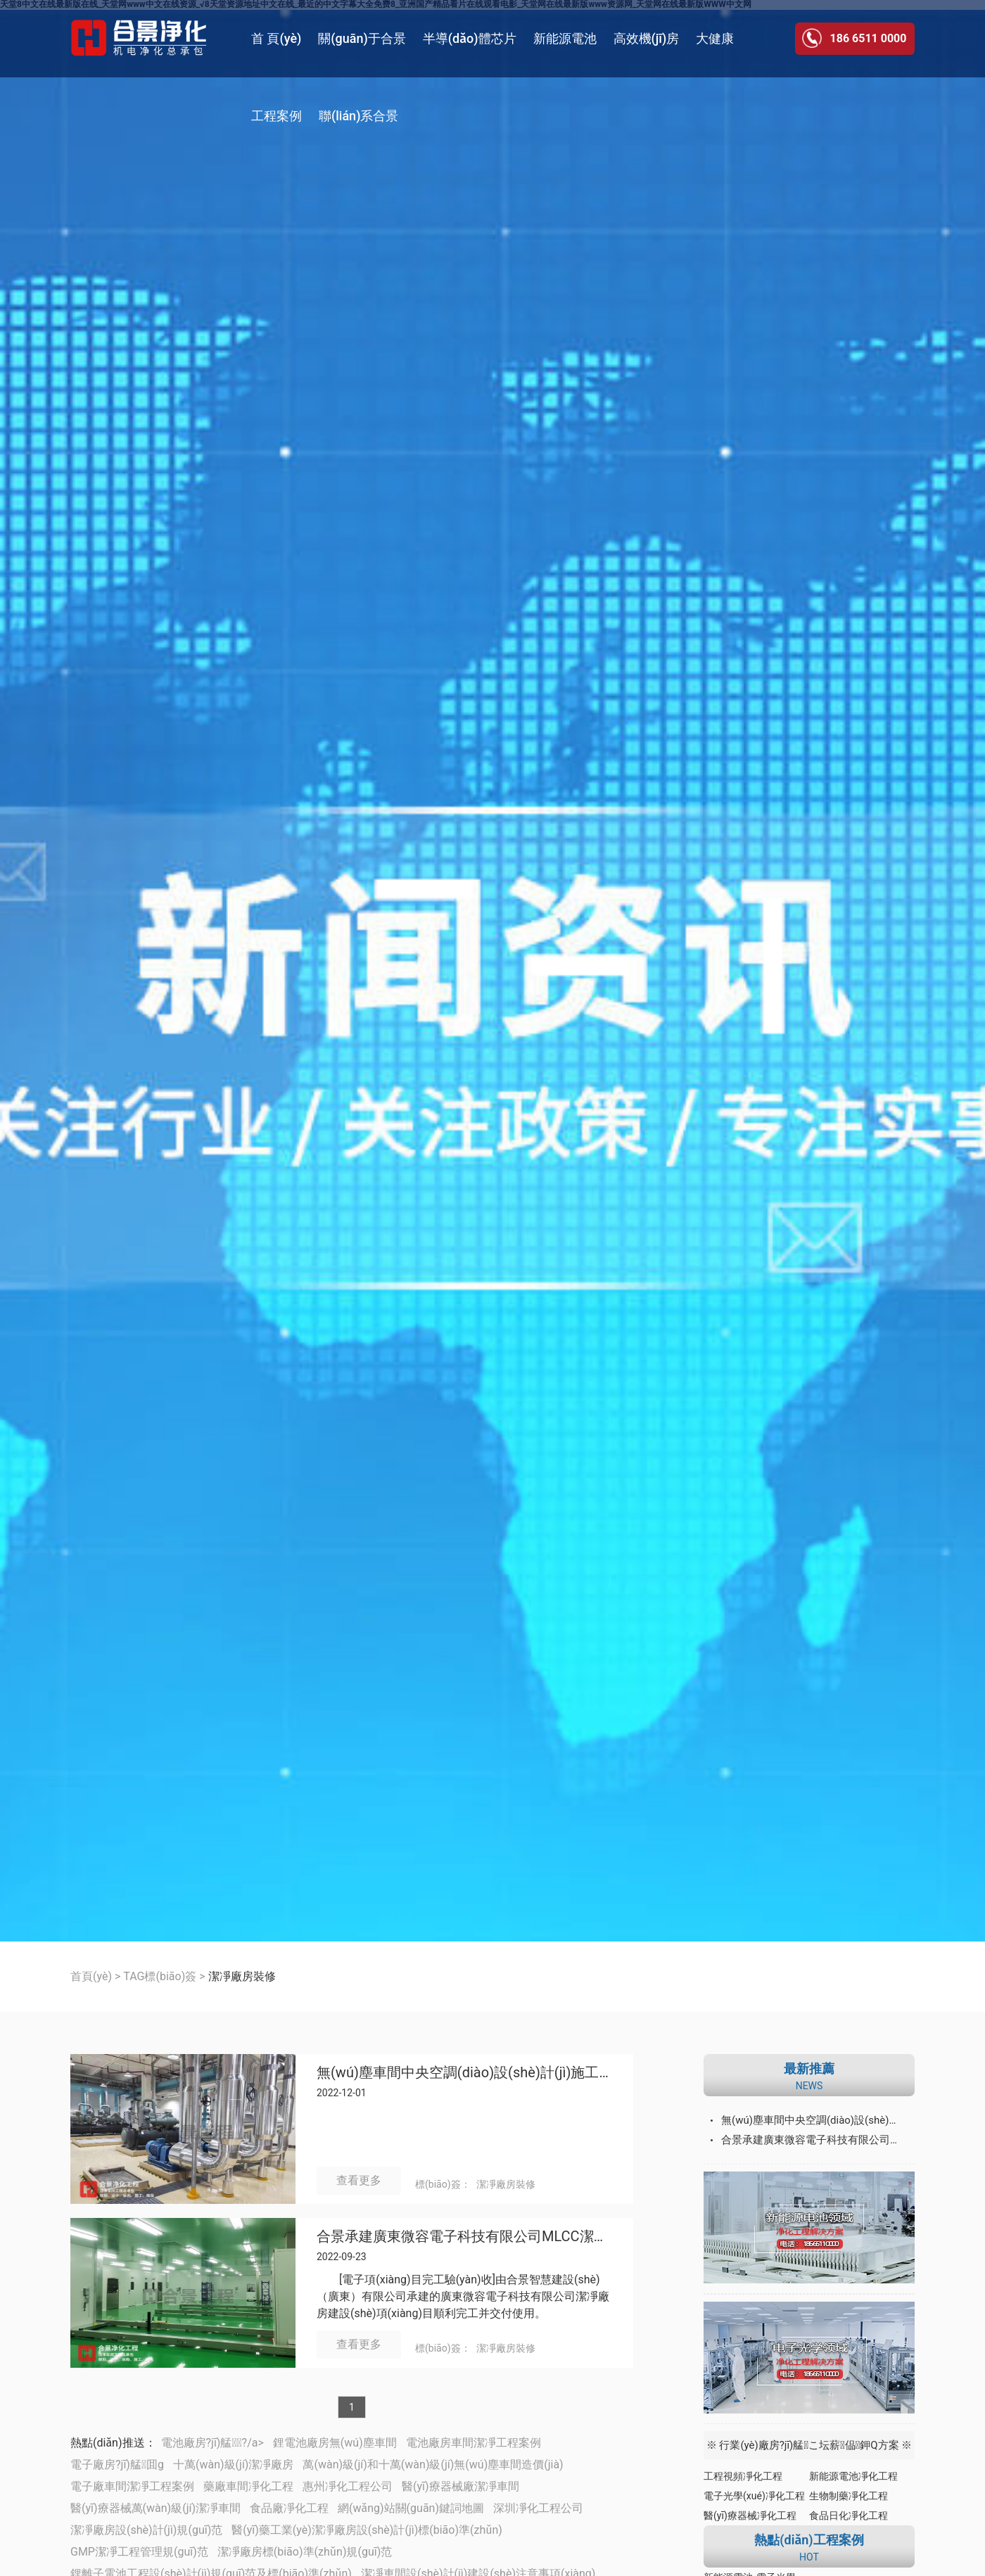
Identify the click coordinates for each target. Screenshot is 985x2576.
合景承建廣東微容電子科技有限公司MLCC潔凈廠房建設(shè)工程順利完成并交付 (464, 2237)
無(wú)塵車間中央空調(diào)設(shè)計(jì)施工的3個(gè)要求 (464, 2073)
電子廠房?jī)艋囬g (117, 2464)
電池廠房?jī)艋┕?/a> (212, 2442)
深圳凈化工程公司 (538, 2508)
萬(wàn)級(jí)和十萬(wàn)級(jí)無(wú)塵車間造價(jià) (433, 2464)
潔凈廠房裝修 (505, 2184)
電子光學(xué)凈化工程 (754, 2495)
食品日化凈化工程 (848, 2515)
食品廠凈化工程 (289, 2508)
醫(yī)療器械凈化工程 (750, 2515)
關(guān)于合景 (361, 38)
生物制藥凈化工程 (848, 2495)
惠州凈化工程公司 (348, 2486)
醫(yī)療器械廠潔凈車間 (460, 2486)
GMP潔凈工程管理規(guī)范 (139, 2551)
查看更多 (358, 2180)
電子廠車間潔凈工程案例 (132, 2486)
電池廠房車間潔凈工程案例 (473, 2442)
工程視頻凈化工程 (743, 2476)
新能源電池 (565, 38)
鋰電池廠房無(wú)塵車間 (335, 2442)
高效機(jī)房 (647, 38)
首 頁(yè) (276, 38)
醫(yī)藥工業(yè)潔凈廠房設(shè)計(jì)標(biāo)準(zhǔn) (366, 2530)
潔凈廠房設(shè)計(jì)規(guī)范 (146, 2530)
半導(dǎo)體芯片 (469, 38)
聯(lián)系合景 (358, 115)
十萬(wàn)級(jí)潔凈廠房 (233, 2464)
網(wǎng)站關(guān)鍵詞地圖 (411, 2508)
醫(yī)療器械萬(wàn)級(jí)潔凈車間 (155, 2508)
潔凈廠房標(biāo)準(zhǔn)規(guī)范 (305, 2551)
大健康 (715, 38)
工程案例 (276, 115)
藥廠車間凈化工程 (248, 2486)
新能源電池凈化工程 (853, 2476)
